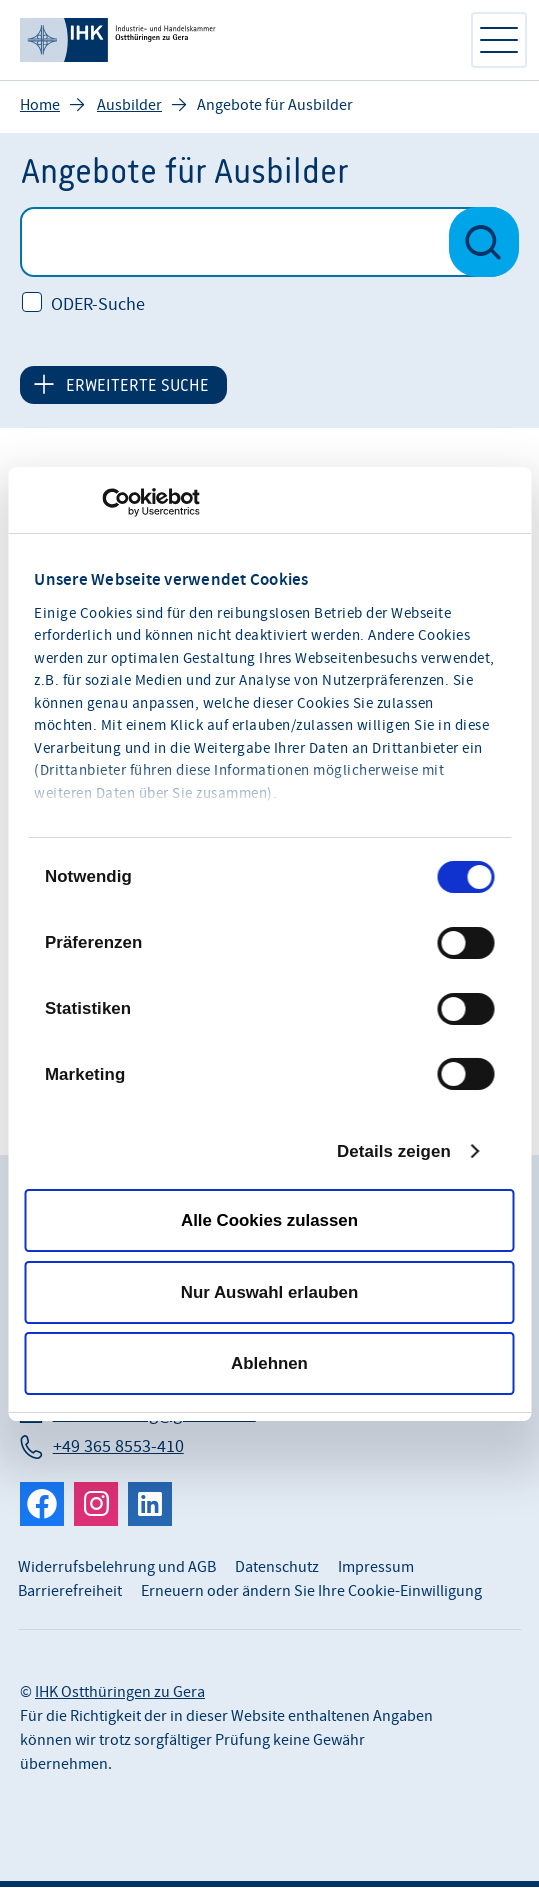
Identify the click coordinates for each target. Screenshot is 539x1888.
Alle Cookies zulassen (269, 1220)
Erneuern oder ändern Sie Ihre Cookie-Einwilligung (311, 1592)
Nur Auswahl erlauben (269, 1291)
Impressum (376, 1568)
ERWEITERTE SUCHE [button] (137, 386)
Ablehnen (269, 1363)
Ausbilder (129, 106)
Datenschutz (277, 1568)
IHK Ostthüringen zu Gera (120, 1693)
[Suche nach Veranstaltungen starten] (484, 243)
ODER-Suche (98, 306)
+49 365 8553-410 (118, 1447)
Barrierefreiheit (70, 1592)
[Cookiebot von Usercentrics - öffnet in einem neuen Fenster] (112, 502)
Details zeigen (394, 1150)
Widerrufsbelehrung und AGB (117, 1568)
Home (40, 106)
